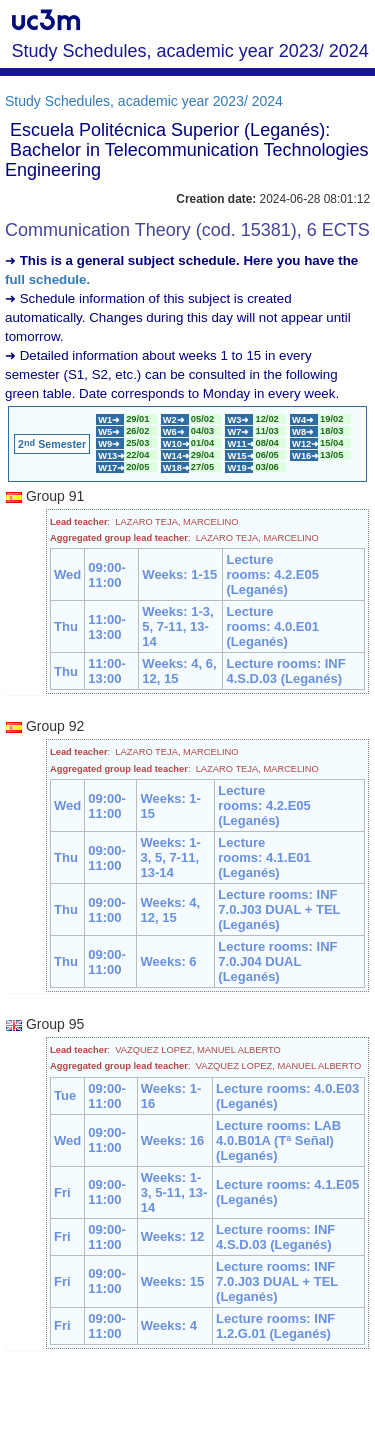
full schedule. (47, 279)
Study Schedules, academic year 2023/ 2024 (144, 101)
